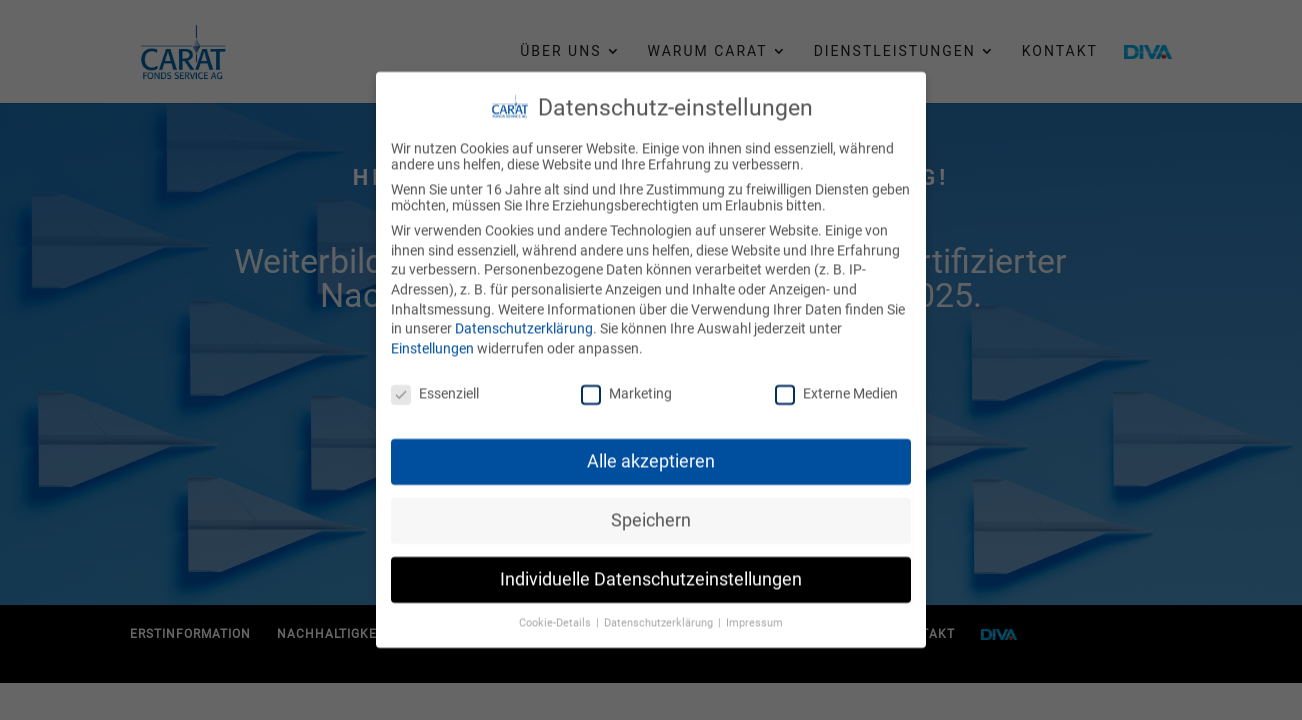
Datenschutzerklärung (524, 322)
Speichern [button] (651, 514)
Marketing (626, 387)
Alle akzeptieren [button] (651, 455)
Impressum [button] (754, 616)
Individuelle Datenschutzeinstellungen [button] (651, 573)
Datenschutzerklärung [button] (660, 616)
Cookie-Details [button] (556, 616)
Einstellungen (432, 342)
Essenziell (435, 387)
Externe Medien (836, 387)
